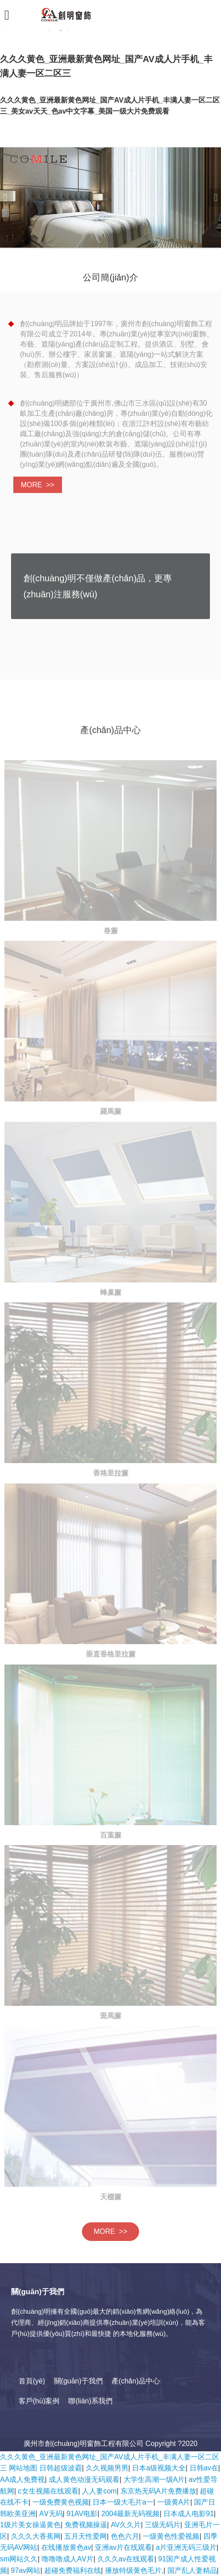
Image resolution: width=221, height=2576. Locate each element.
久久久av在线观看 (126, 2559)
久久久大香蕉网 (36, 2536)
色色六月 (125, 2536)
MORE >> (37, 485)
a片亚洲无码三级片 (186, 2547)
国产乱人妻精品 (192, 2570)
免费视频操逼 (86, 2525)
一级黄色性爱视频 (171, 2536)
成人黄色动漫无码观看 (84, 2479)
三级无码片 (162, 2525)
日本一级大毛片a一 (123, 2502)
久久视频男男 (107, 2468)
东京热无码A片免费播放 (158, 2491)
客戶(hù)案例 (39, 2401)
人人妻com (99, 2491)
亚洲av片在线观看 (123, 2547)
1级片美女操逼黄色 (30, 2525)
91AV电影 (81, 2513)
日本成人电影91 (188, 2513)
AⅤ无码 (51, 2513)
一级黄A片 (173, 2502)
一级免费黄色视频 (60, 2502)
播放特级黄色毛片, (134, 2570)
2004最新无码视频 (130, 2513)
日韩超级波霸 (60, 2468)
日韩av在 (204, 2468)
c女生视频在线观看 (48, 2491)
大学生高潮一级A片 (154, 2479)
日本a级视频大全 (159, 2468)
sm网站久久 (19, 2559)
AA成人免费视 (22, 2479)
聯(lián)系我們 (90, 2401)
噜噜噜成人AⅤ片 (67, 2559)
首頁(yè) (32, 2381)
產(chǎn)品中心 (136, 2381)
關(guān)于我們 (78, 2381)
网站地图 (23, 2468)
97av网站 (26, 2570)
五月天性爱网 (85, 2536)
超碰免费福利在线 (72, 2570)
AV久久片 (126, 2525)
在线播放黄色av (66, 2547)
